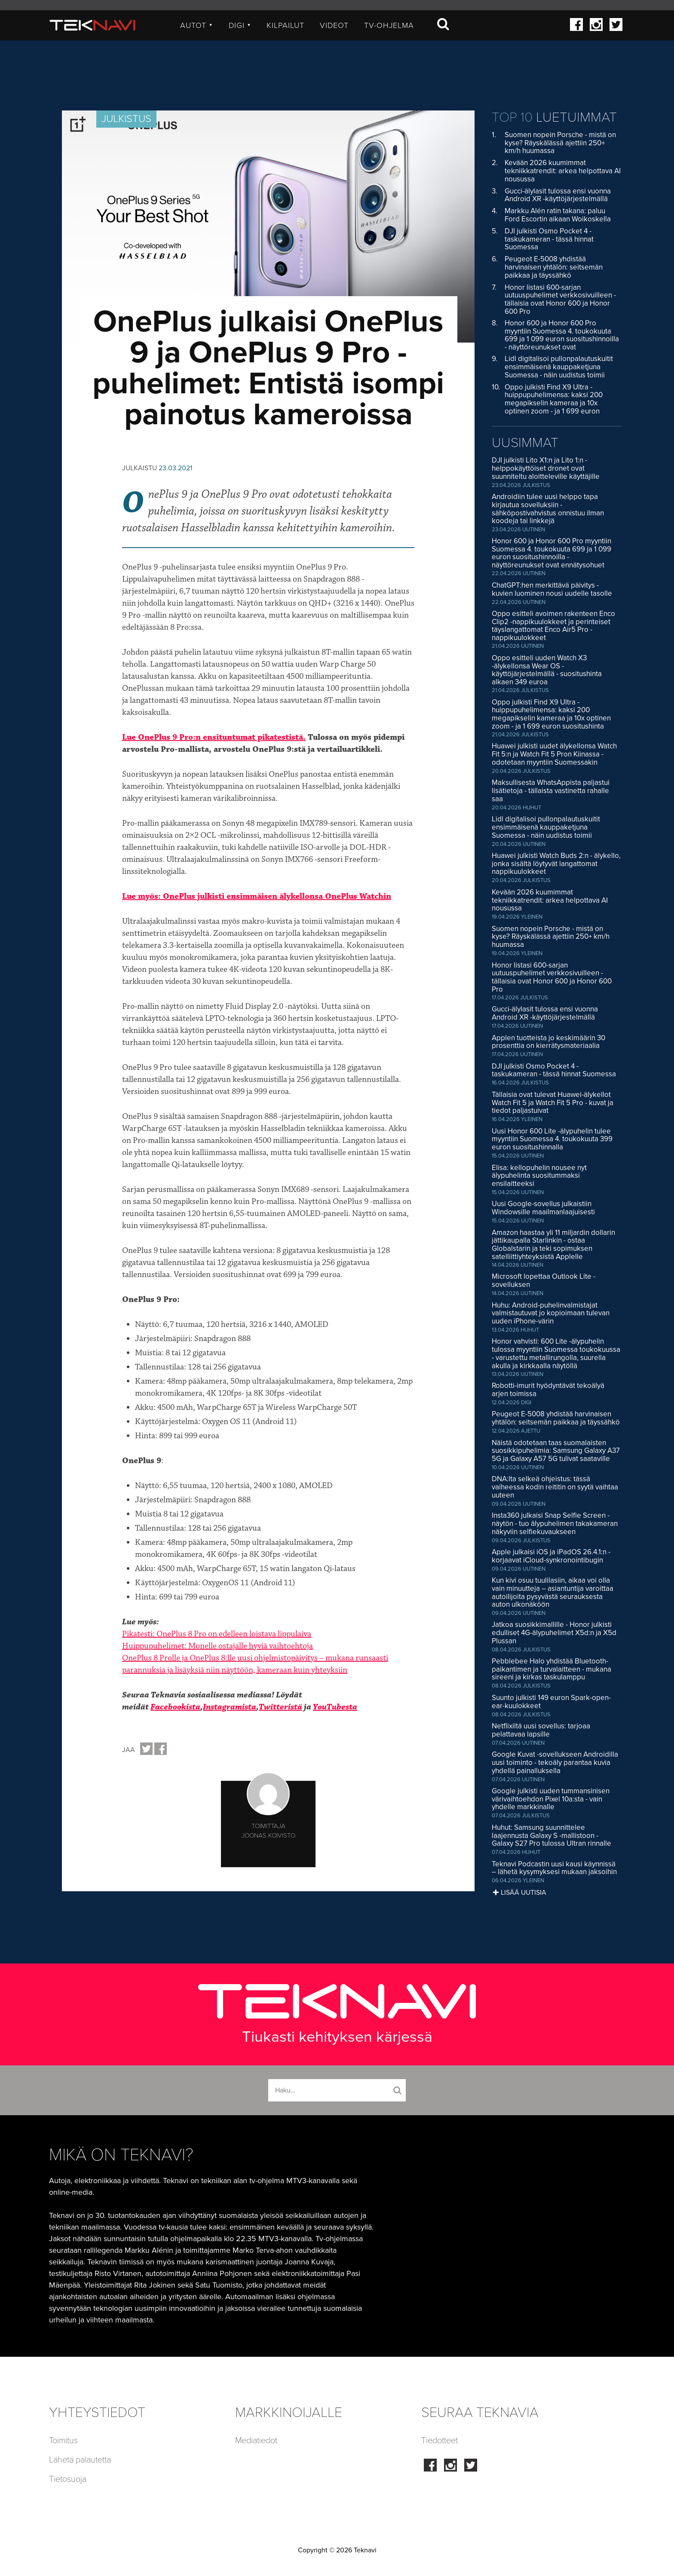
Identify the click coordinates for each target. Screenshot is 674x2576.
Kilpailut (285, 25)
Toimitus (63, 2440)
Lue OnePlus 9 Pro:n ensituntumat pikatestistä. (214, 737)
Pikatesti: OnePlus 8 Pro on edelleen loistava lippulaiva (216, 1634)
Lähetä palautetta (80, 2460)
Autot (196, 25)
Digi (240, 25)
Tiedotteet (439, 2440)
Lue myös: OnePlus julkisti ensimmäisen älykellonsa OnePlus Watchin (256, 896)
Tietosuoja (67, 2479)
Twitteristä (280, 1707)
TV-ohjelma (389, 25)
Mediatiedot (256, 2440)
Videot (334, 25)
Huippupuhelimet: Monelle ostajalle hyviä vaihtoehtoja (217, 1646)
